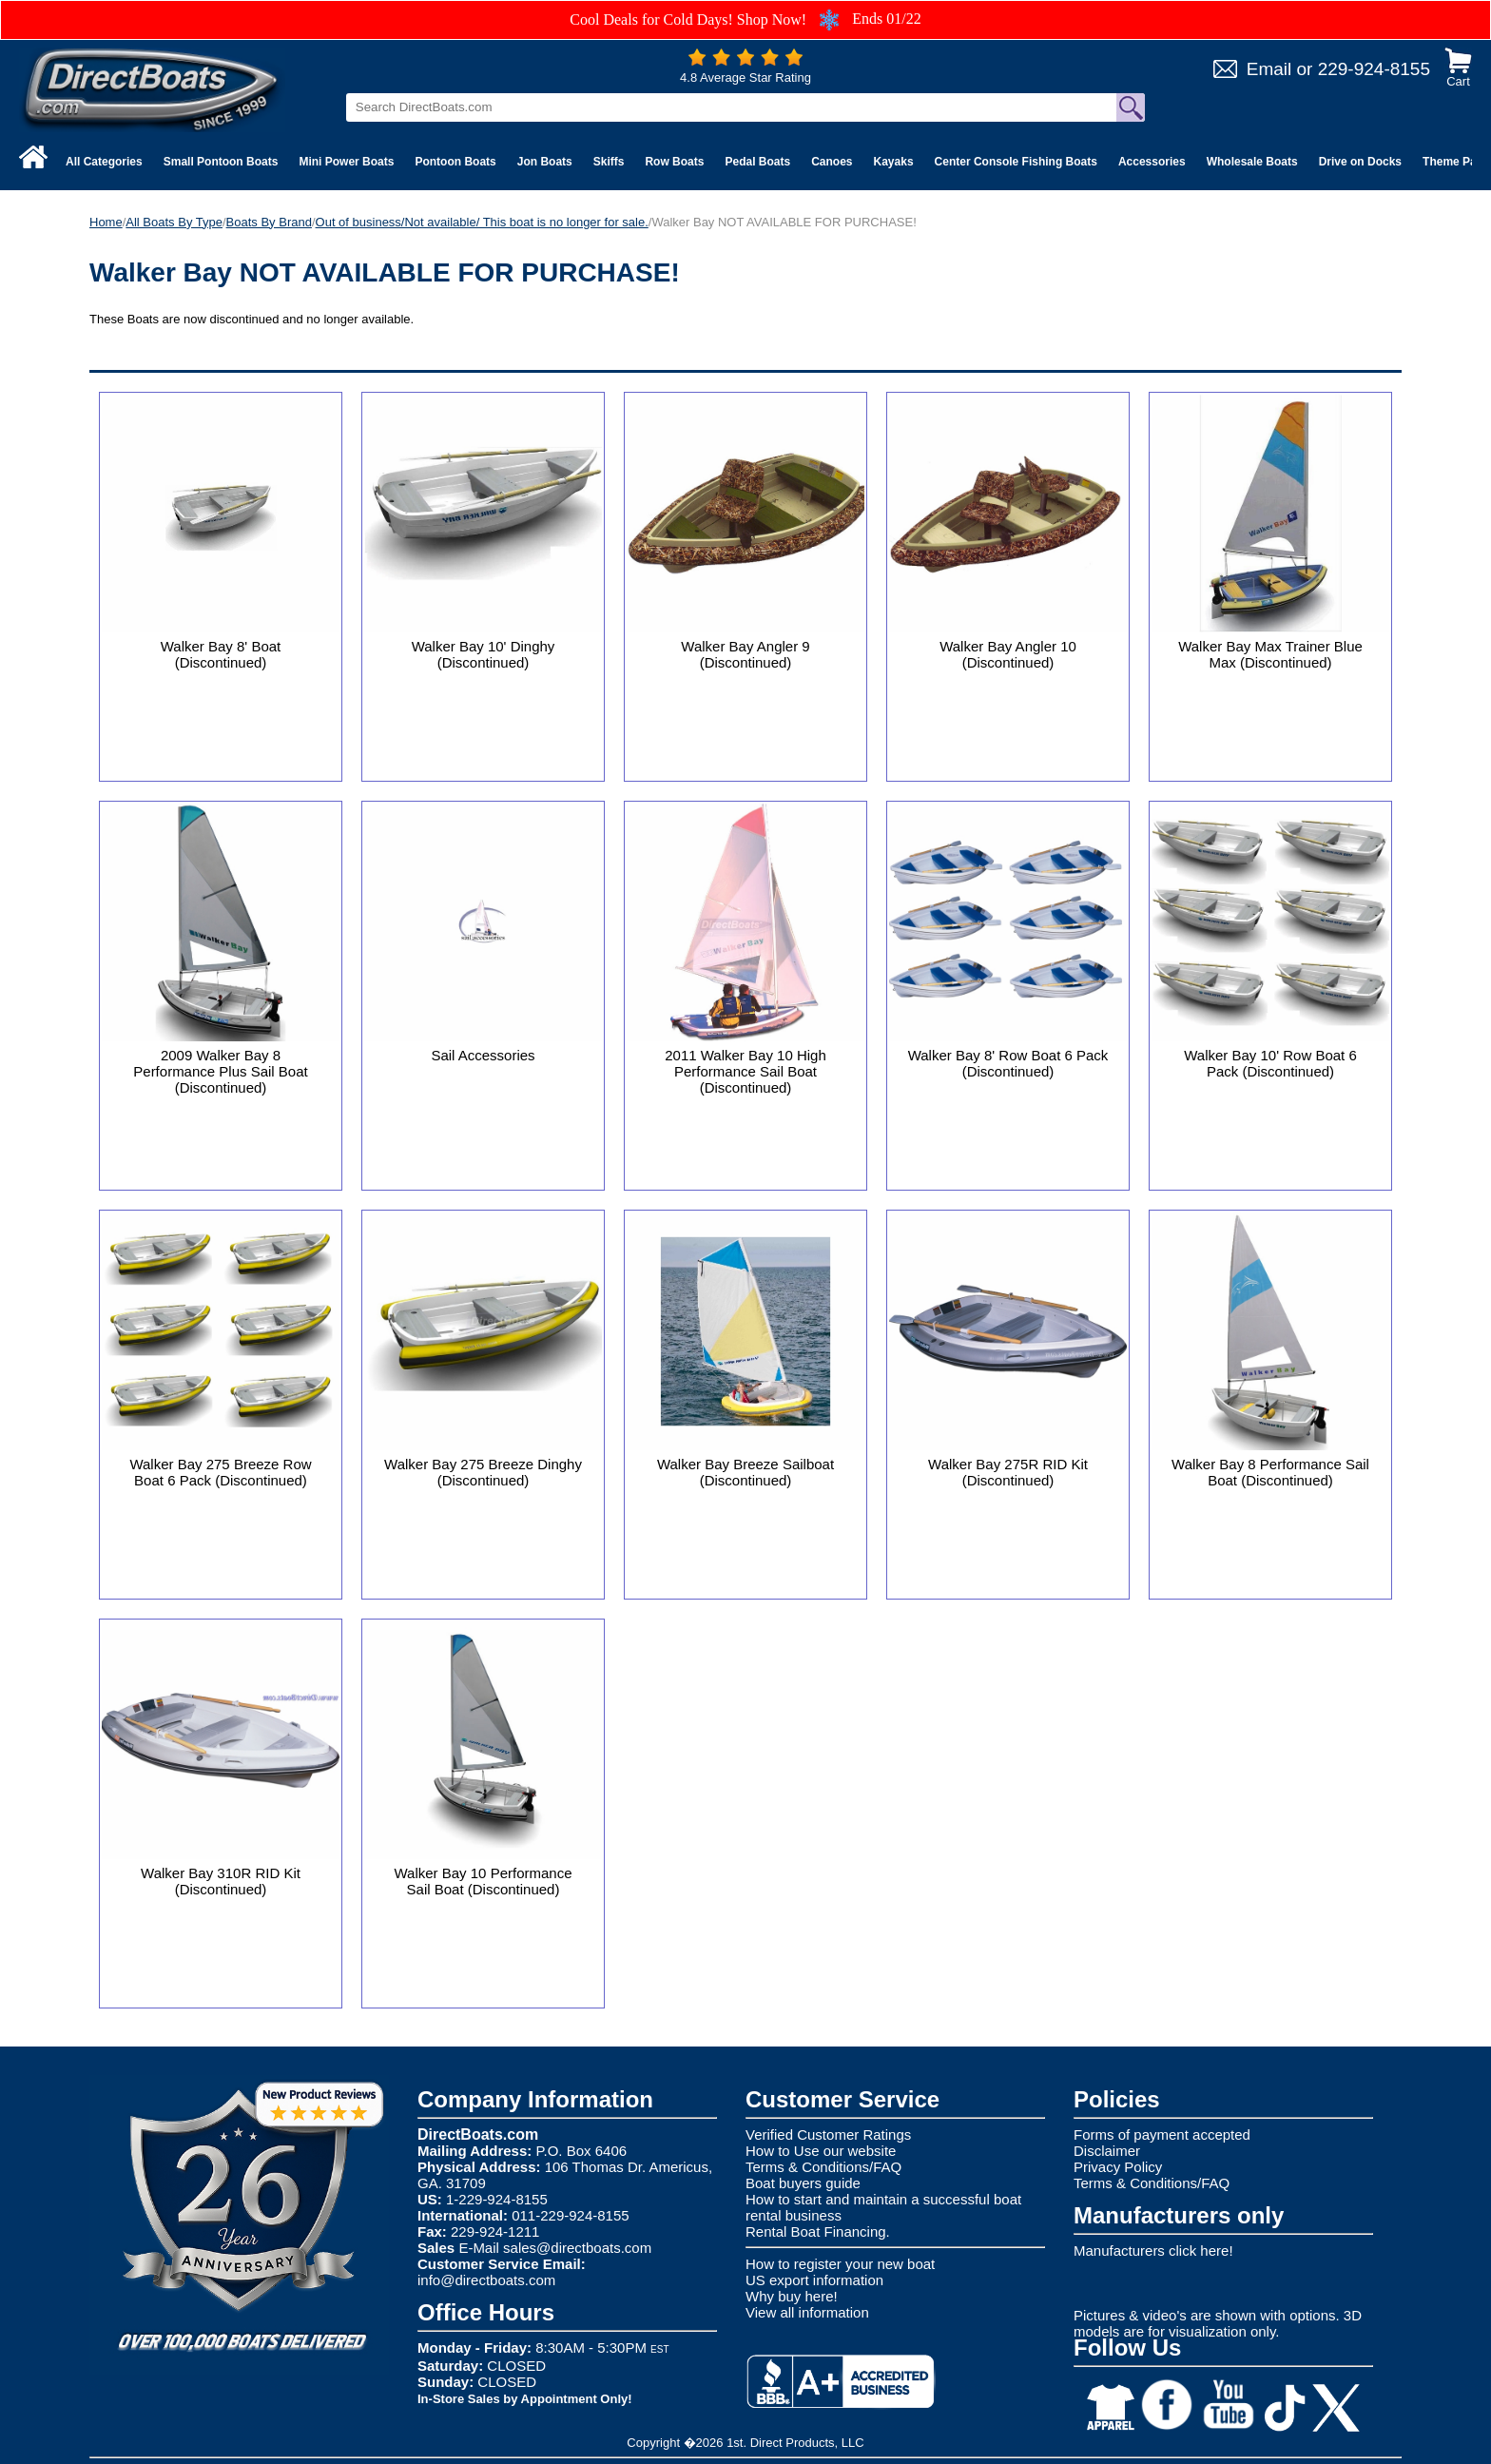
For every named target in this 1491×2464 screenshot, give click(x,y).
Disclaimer (1107, 2151)
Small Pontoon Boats (221, 161)
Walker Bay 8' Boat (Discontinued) (221, 654)
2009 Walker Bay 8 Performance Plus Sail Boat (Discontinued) (220, 1071)
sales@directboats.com (577, 2248)
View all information (807, 2312)
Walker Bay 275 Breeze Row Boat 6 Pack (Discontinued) (220, 1472)
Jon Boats (544, 161)
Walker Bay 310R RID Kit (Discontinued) (220, 1881)
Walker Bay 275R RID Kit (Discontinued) (1008, 1472)
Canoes (831, 161)
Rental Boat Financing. (818, 2231)
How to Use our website (821, 2151)
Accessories (1152, 161)
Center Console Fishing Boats (1016, 161)
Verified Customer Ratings (828, 2134)
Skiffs (609, 161)
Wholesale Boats (1252, 161)
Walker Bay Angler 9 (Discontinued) (745, 654)
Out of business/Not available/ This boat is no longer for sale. (482, 222)
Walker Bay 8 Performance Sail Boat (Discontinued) (1270, 1472)
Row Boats (674, 161)
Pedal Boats (757, 161)
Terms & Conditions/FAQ (823, 2167)
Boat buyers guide (803, 2183)
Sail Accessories (482, 1055)
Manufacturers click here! (1153, 2250)
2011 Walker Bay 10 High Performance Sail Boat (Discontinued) (745, 1071)
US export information (814, 2280)
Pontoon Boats (455, 161)
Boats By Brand (269, 222)
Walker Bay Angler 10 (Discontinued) (1007, 654)
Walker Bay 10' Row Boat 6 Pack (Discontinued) (1270, 1063)
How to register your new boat (840, 2264)
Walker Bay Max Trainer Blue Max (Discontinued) (1270, 654)
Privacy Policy (1118, 2167)
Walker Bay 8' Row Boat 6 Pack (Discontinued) (1008, 1063)
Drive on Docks (1360, 161)
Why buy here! (792, 2296)
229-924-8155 (1374, 69)
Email (1269, 69)
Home (106, 222)
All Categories (104, 161)
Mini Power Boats (346, 161)
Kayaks (894, 161)
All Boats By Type (174, 222)
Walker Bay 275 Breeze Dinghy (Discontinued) (483, 1472)
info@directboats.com (486, 2280)
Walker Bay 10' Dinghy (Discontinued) (483, 654)
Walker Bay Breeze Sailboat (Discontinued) (745, 1472)
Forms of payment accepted (1162, 2134)
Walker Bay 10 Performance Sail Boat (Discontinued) (482, 1881)
